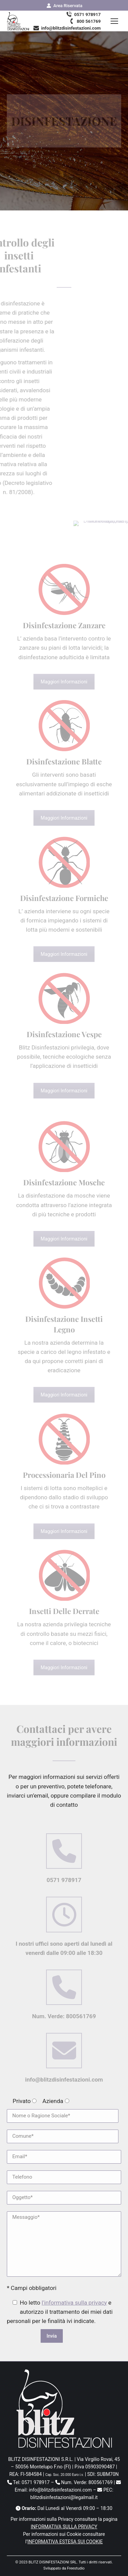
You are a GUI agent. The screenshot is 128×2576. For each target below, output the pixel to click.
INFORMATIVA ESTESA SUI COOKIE (65, 2541)
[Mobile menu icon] (114, 21)
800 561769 (84, 21)
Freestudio (76, 2568)
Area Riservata (64, 5)
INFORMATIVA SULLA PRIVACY (64, 2526)
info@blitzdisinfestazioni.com (67, 28)
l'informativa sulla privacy (74, 2302)
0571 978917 (83, 14)
